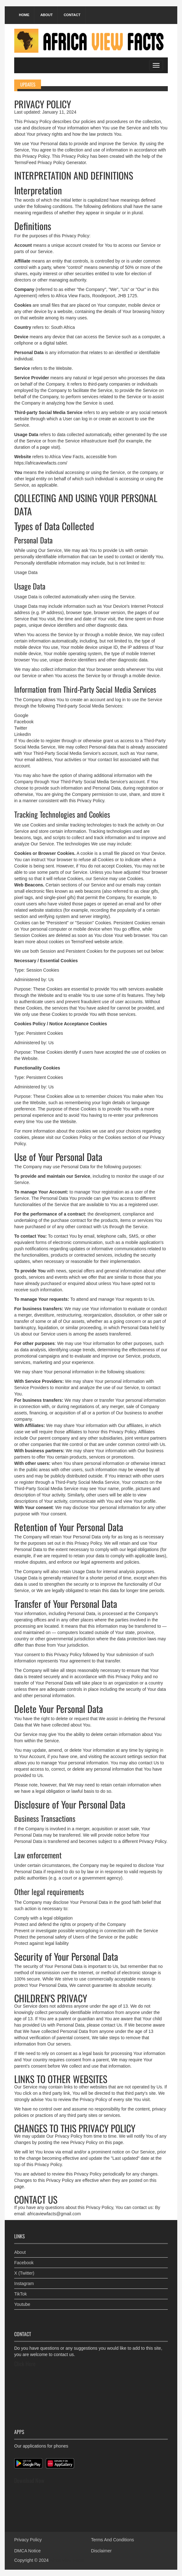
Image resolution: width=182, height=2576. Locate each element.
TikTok (20, 2293)
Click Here (25, 2364)
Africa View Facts (67, 2560)
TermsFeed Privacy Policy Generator (50, 162)
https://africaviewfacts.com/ (40, 462)
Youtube (22, 2304)
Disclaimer (101, 2550)
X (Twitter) (24, 2273)
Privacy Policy (28, 2539)
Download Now (29, 2480)
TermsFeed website (90, 941)
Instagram (24, 2283)
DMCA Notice (27, 2550)
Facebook (23, 2262)
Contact (72, 15)
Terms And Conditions (112, 2539)
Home (24, 15)
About (46, 15)
